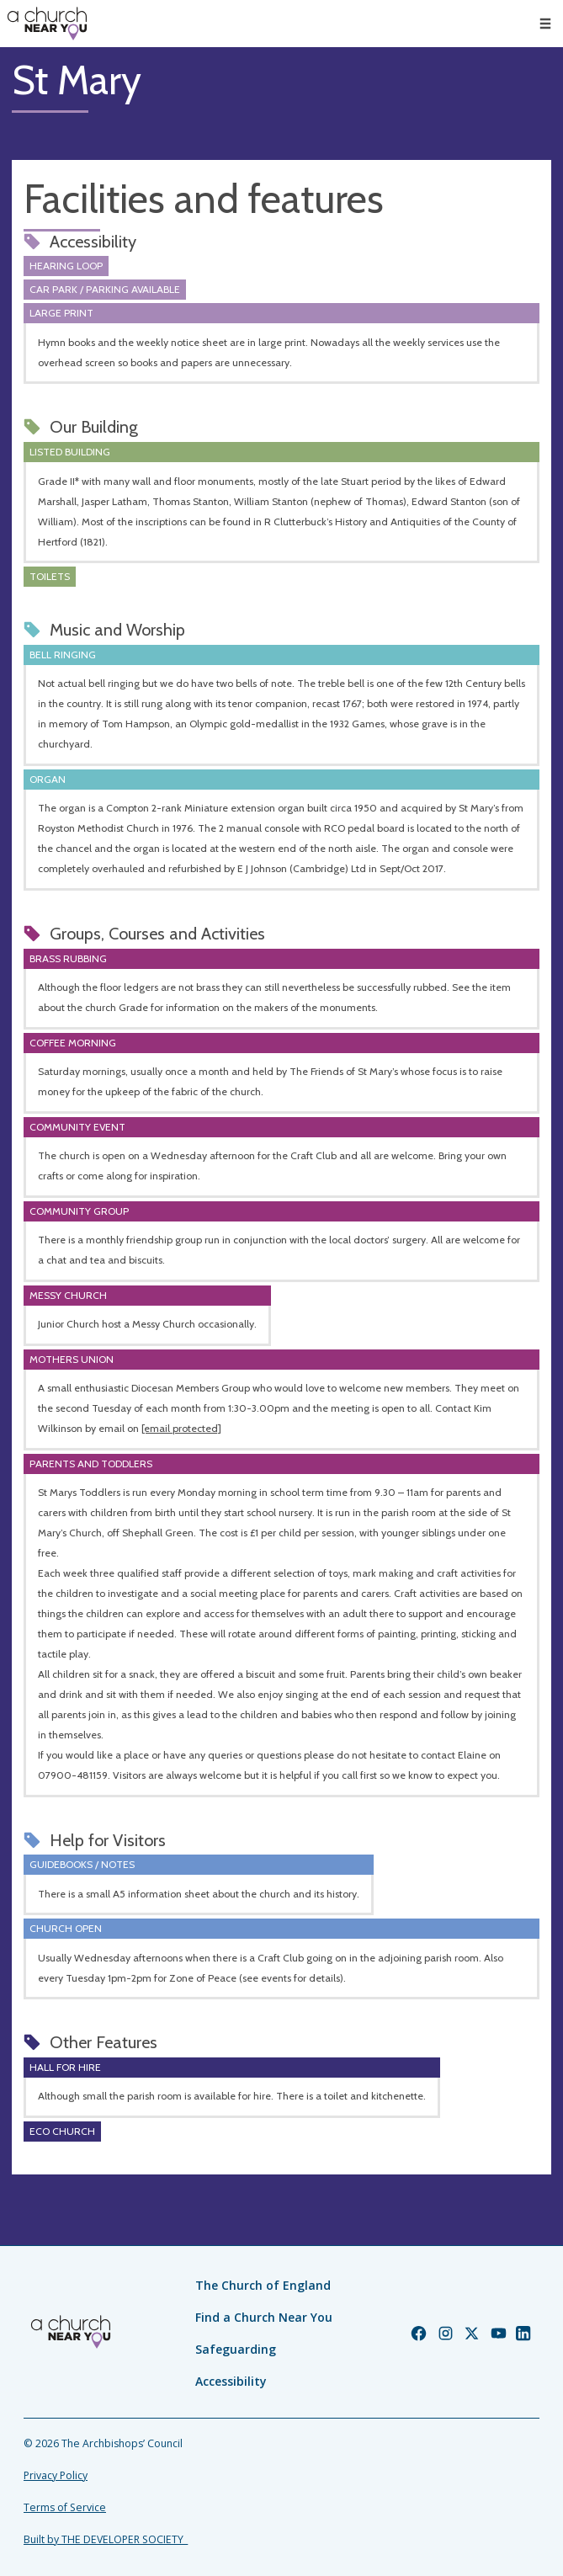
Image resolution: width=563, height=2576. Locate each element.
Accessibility (231, 2381)
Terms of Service (65, 2507)
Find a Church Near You (263, 2317)
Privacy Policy (56, 2475)
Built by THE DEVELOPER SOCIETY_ (106, 2539)
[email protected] (181, 1428)
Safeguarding (235, 2349)
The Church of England (263, 2285)
